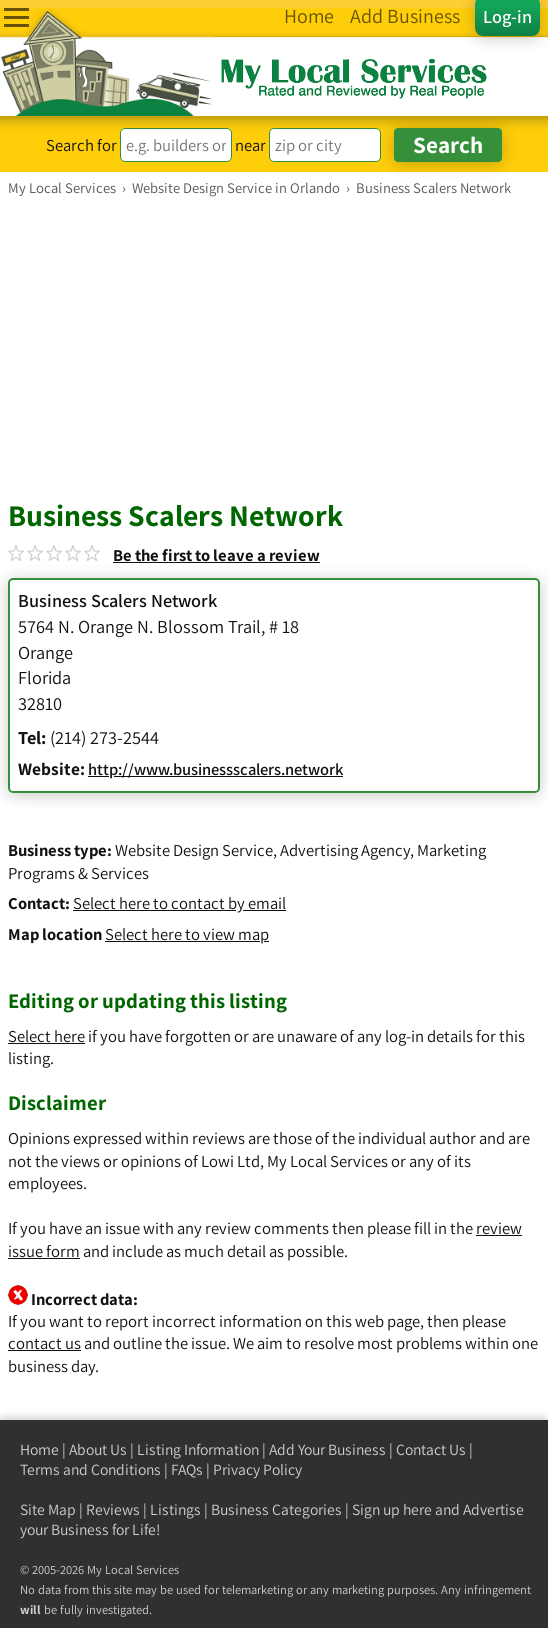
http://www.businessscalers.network (215, 769)
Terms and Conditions (90, 1469)
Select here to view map (187, 934)
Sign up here (392, 1509)
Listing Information (198, 1449)
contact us (44, 1343)
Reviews (113, 1509)
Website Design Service (194, 850)
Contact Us (431, 1449)
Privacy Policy (257, 1469)
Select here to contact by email (179, 903)
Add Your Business (327, 1449)
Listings (175, 1509)
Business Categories (276, 1509)
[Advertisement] (274, 347)
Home (39, 1449)
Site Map (48, 1509)
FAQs (187, 1469)
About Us (98, 1449)
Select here (46, 1036)
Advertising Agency (345, 850)
